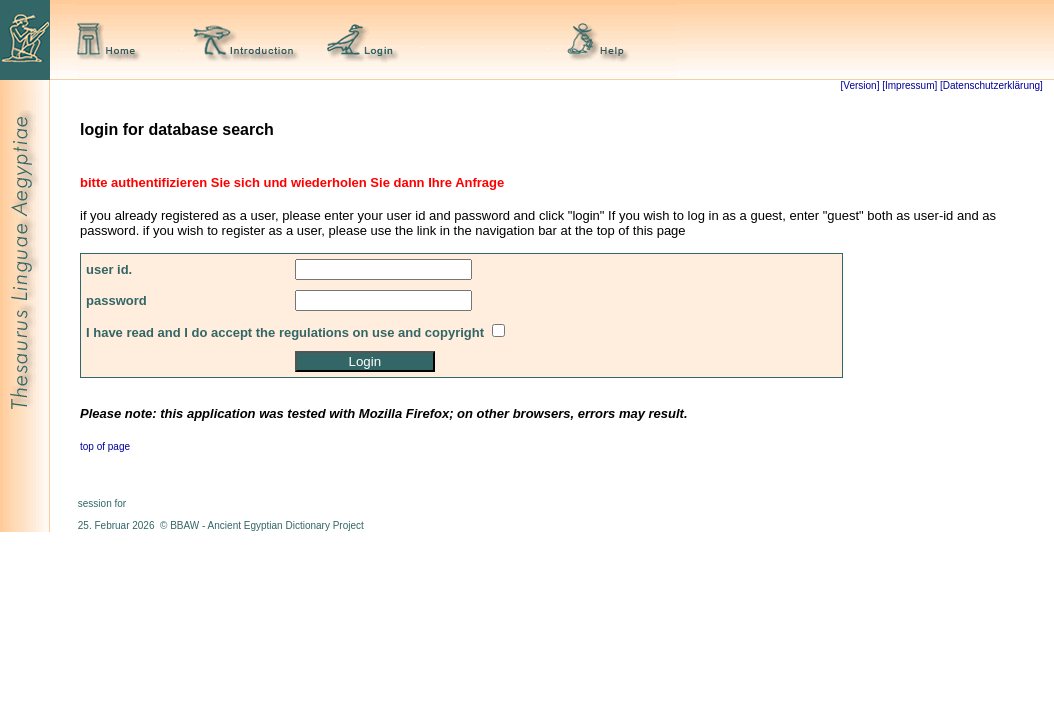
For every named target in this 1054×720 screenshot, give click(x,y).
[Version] (860, 85)
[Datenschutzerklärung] (990, 85)
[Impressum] (909, 85)
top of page (105, 446)
